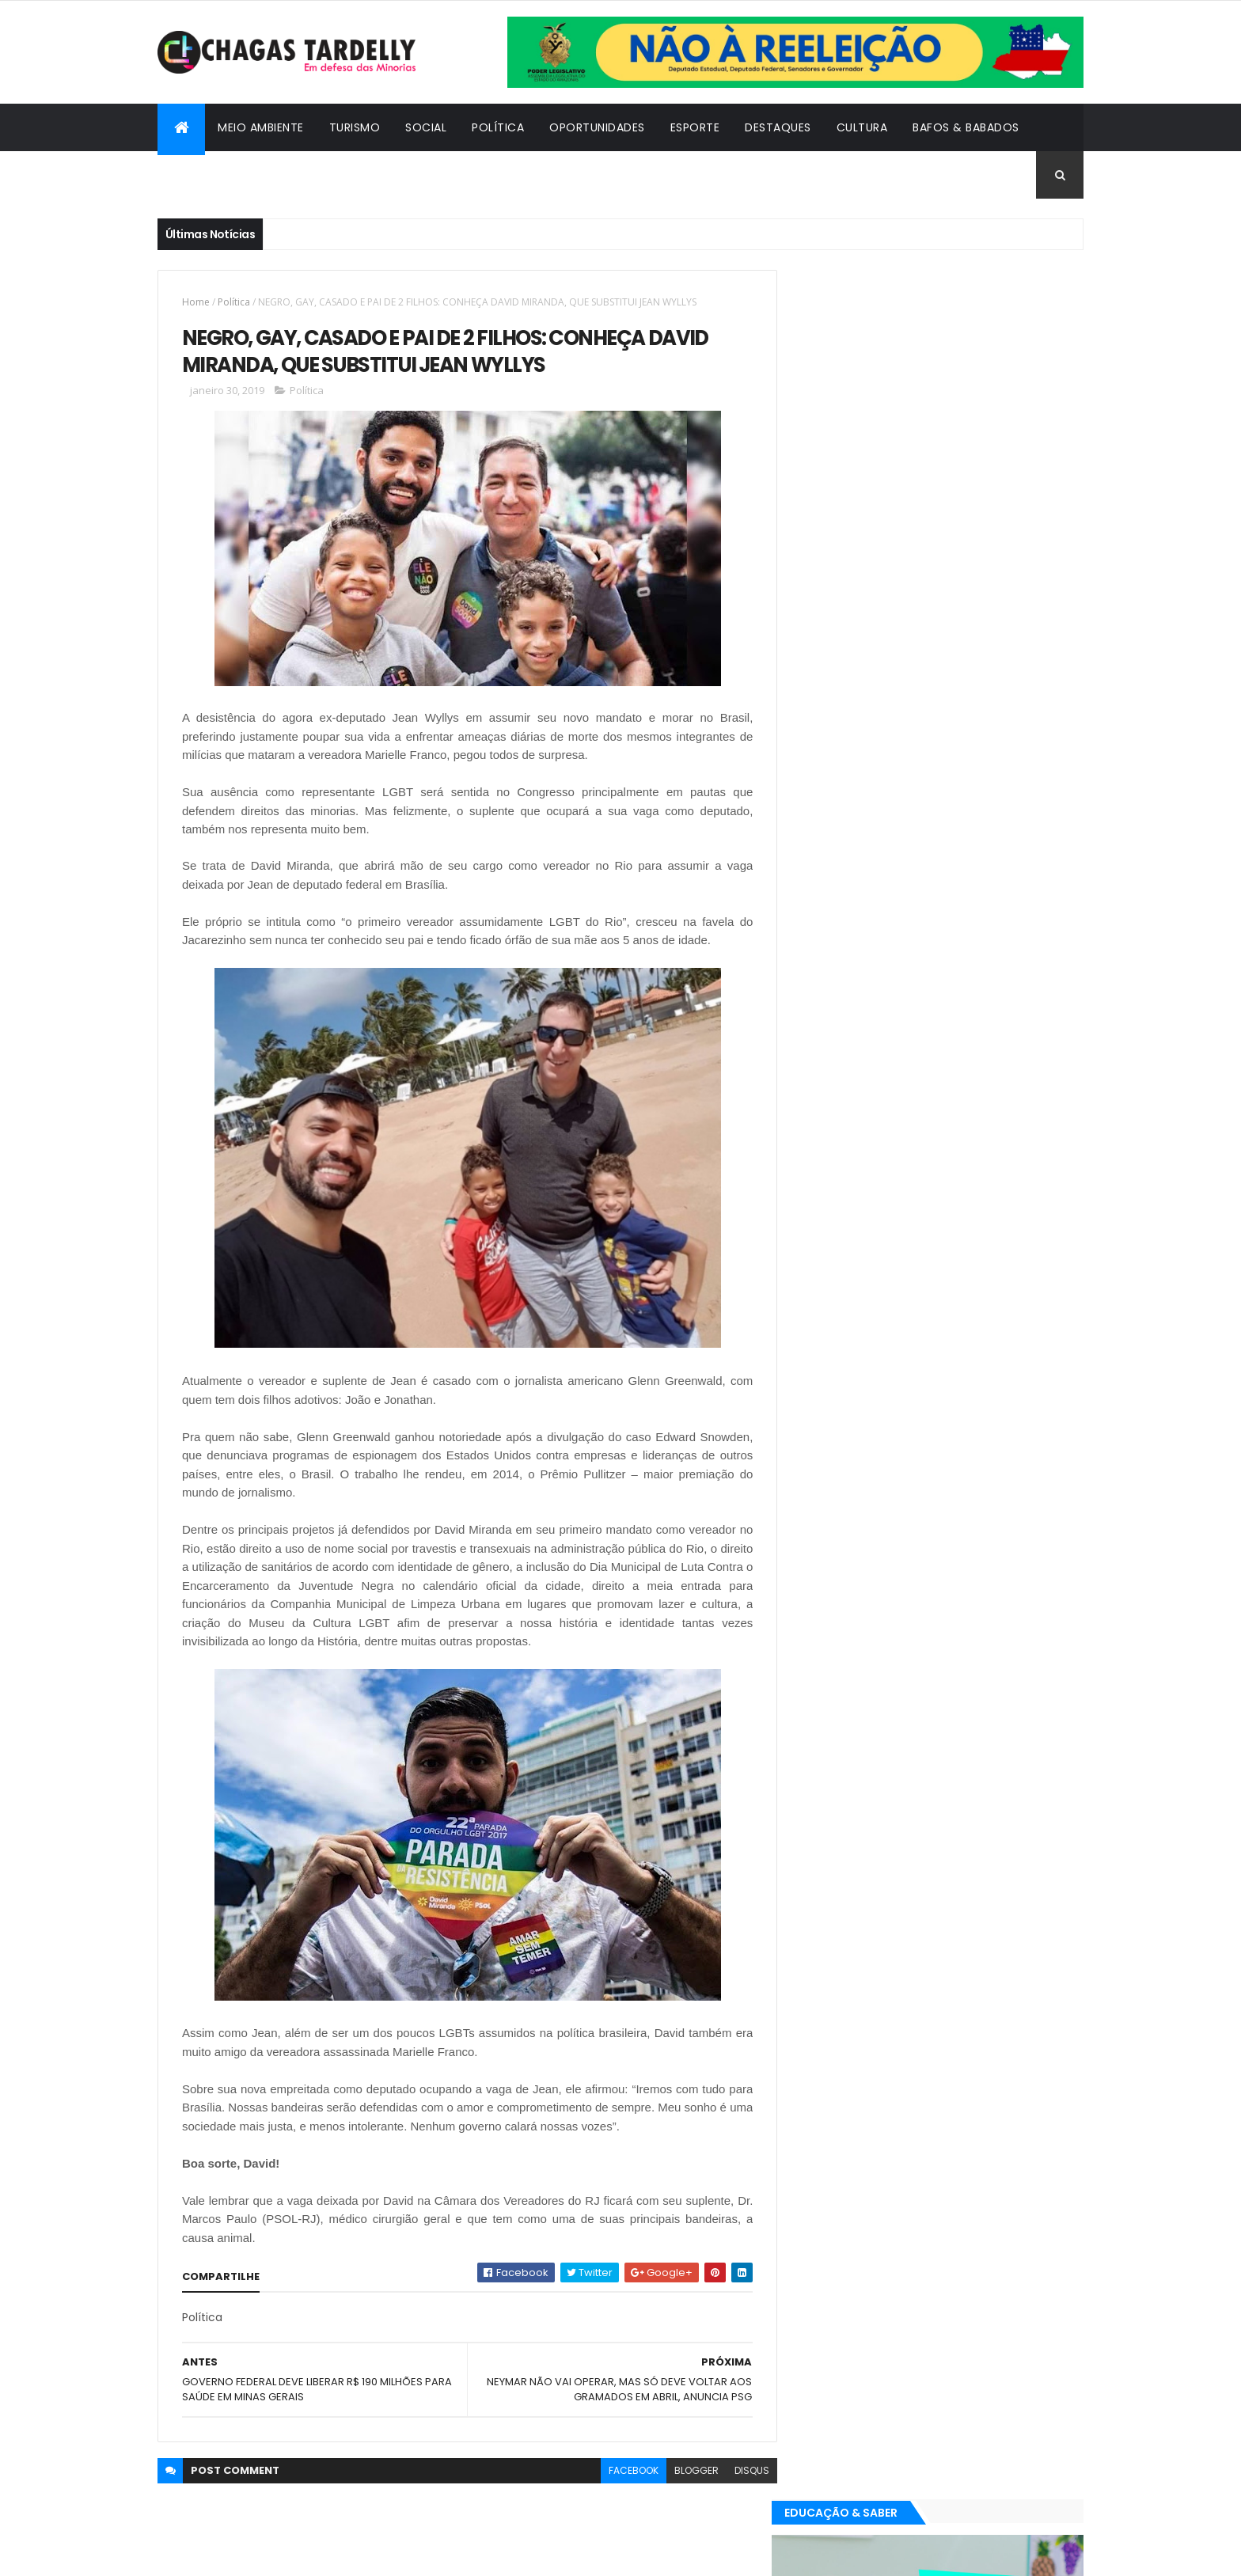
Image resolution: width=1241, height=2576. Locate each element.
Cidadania (201, 175)
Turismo (355, 127)
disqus (740, 2471)
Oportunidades (597, 127)
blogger (684, 2471)
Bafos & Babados (966, 127)
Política (498, 127)
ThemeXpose (244, 2554)
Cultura (862, 127)
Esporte (695, 127)
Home (196, 302)
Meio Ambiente (261, 127)
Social (425, 127)
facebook (622, 2471)
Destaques (778, 127)
